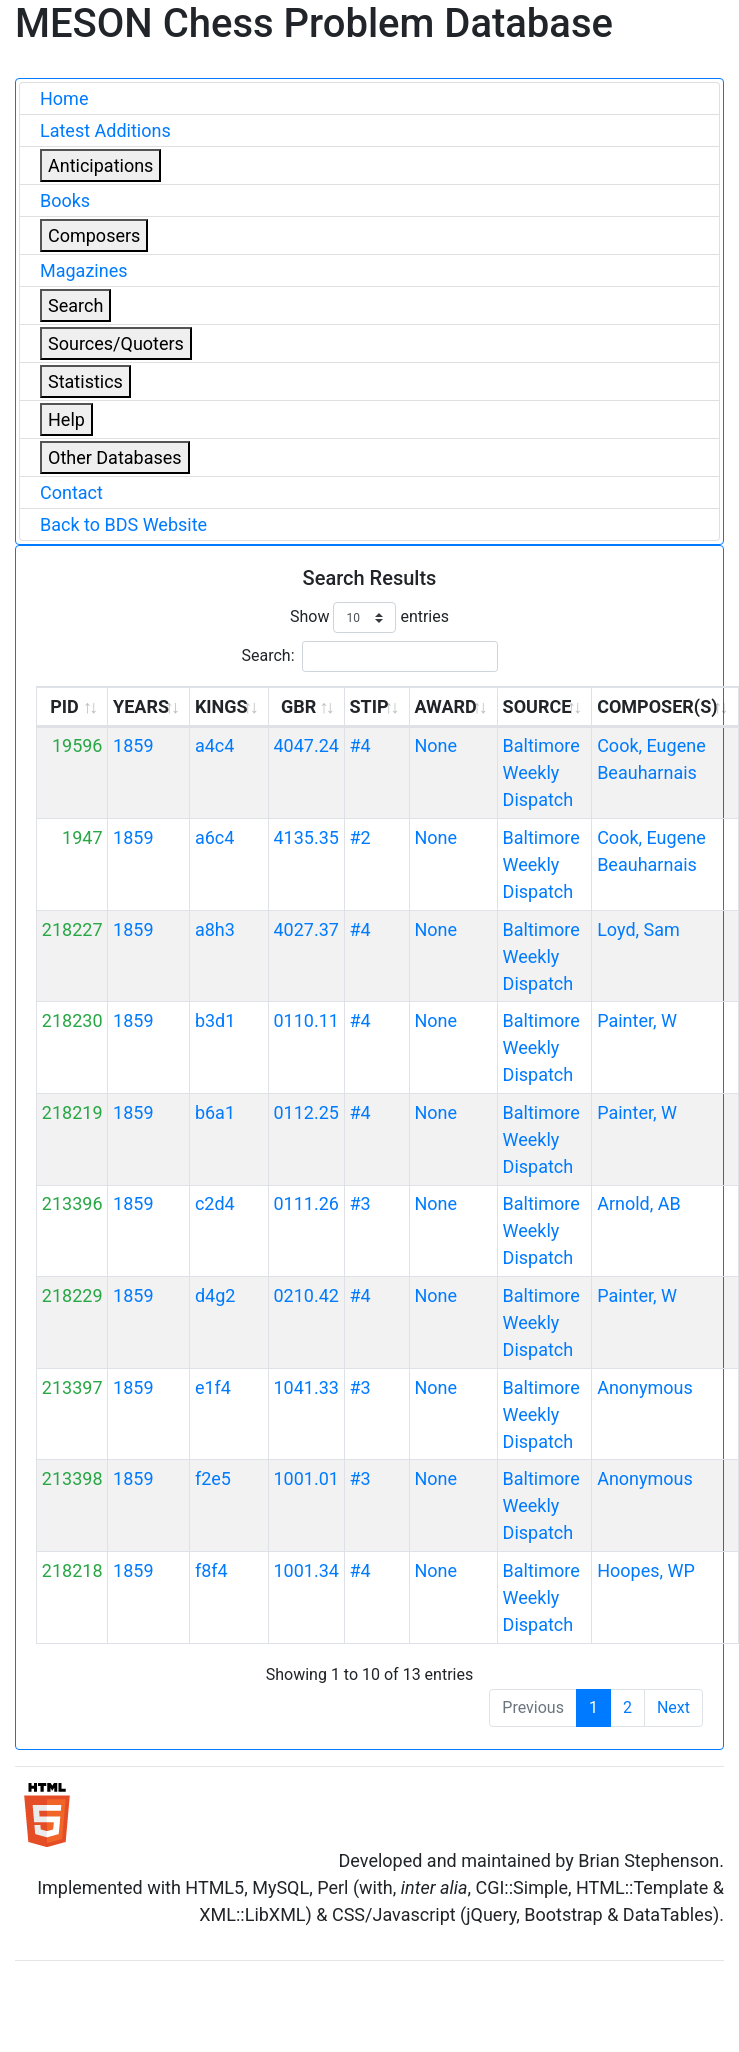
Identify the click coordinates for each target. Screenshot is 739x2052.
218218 (72, 1570)
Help (66, 419)
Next (673, 1707)
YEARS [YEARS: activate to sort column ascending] (141, 706)
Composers (94, 235)
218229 (72, 1295)
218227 (72, 929)
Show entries (369, 617)
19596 (77, 745)
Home (64, 98)
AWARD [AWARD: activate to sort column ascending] (445, 706)
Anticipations (100, 165)
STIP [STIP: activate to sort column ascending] (368, 706)
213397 (72, 1387)
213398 (72, 1478)
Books (65, 200)
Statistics (85, 381)
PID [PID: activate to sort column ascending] (64, 706)
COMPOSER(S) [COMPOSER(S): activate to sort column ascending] (657, 706)
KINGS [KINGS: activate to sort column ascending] (221, 706)
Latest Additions (105, 130)
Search (75, 305)
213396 (72, 1203)
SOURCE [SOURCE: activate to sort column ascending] (537, 706)
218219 (72, 1112)
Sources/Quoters (116, 343)
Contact (71, 492)
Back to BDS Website (123, 524)
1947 (82, 837)
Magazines (84, 270)
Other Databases (115, 457)
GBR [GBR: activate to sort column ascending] (298, 706)
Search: (369, 656)
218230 (72, 1020)
